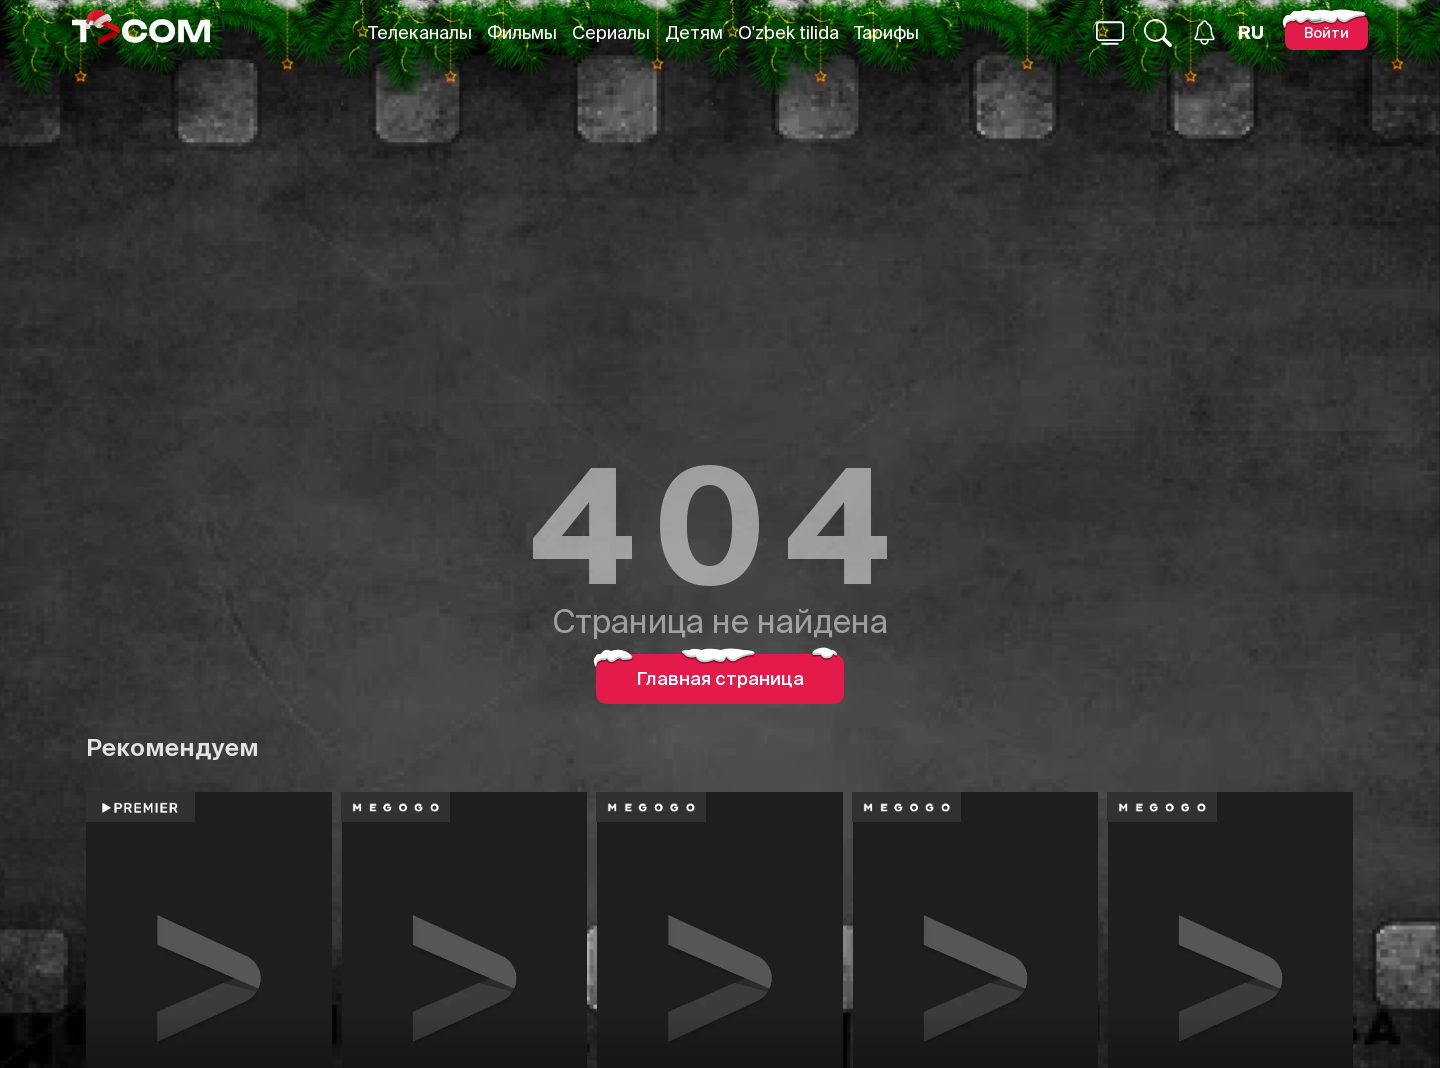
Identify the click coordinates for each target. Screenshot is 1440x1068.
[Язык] (1251, 33)
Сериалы (611, 32)
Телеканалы (420, 32)
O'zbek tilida (788, 32)
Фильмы (522, 32)
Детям (694, 32)
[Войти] (1326, 32)
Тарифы (886, 32)
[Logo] (141, 32)
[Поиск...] (1110, 33)
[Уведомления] (1204, 32)
